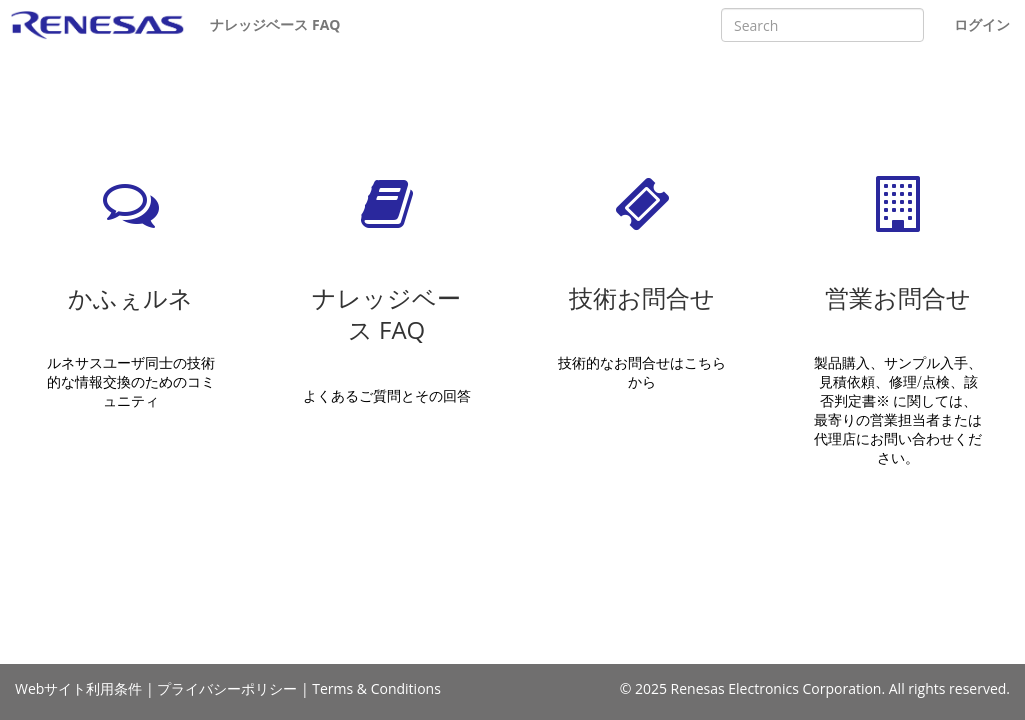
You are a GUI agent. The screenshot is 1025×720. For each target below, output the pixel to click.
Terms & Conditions (376, 688)
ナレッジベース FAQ (275, 24)
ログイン (982, 24)
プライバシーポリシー (227, 688)
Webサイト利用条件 (78, 688)
